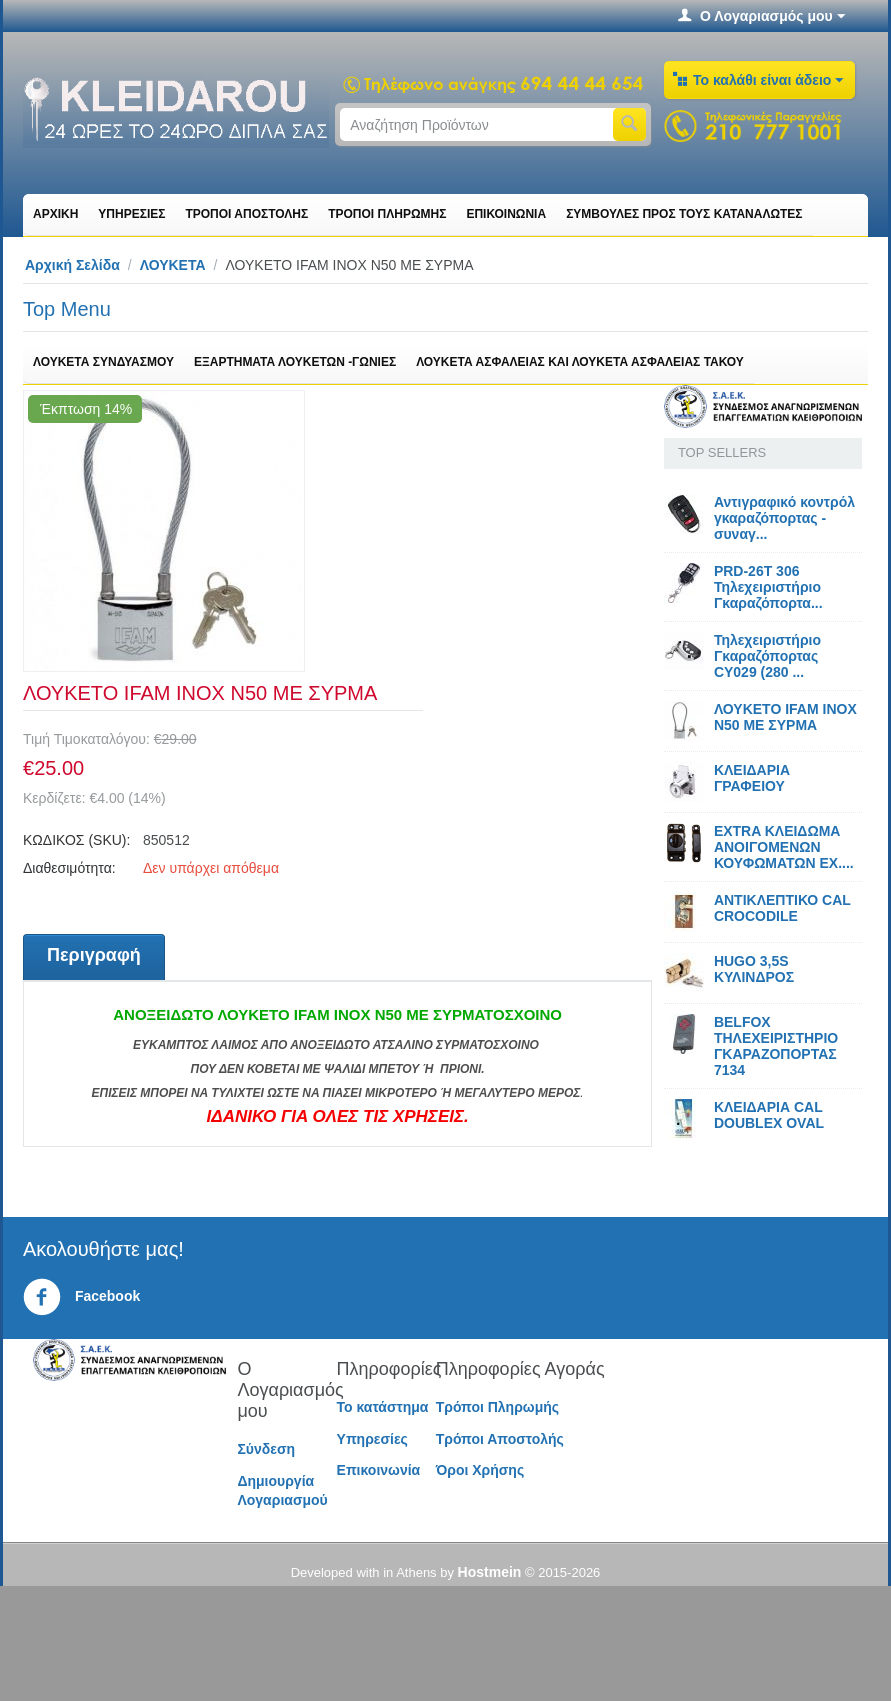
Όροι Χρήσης (480, 1470)
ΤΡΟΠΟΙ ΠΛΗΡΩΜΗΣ (387, 214)
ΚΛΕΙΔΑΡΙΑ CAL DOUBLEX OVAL (769, 1115)
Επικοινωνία (379, 1470)
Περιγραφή (94, 955)
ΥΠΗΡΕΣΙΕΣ (131, 214)
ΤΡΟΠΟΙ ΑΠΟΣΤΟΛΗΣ (246, 214)
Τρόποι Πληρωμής (497, 1407)
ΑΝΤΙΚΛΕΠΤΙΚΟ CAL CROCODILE (782, 908)
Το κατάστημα (383, 1407)
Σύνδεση (266, 1449)
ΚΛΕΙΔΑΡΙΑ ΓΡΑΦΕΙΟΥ (752, 778)
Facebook (81, 1297)
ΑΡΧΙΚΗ (55, 214)
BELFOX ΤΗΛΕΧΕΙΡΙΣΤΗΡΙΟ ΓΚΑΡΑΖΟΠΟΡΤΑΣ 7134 (776, 1046)
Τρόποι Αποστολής (500, 1439)
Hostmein (490, 1572)
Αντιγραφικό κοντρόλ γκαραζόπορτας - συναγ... (784, 518)
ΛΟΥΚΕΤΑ (173, 265)
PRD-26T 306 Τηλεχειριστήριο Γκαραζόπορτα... (768, 587)
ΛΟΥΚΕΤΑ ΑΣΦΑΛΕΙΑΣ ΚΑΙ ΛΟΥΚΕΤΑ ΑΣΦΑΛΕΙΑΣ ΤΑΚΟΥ (580, 362)
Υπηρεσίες (372, 1439)
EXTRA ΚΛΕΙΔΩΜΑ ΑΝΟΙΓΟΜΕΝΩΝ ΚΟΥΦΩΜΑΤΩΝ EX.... (784, 847)
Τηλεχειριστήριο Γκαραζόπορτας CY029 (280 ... (767, 656)
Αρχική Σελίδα (72, 265)
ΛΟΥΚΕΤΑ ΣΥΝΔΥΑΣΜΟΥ (103, 362)
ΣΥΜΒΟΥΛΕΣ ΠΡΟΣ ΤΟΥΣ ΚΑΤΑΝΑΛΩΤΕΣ (684, 214)
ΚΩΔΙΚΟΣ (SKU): (76, 840)
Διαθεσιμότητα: (69, 868)
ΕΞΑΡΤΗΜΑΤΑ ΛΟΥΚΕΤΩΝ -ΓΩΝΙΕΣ (295, 362)
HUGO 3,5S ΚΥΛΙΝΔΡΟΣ (754, 969)
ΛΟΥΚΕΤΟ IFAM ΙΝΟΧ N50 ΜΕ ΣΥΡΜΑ (785, 717)
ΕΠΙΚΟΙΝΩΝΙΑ (506, 214)
